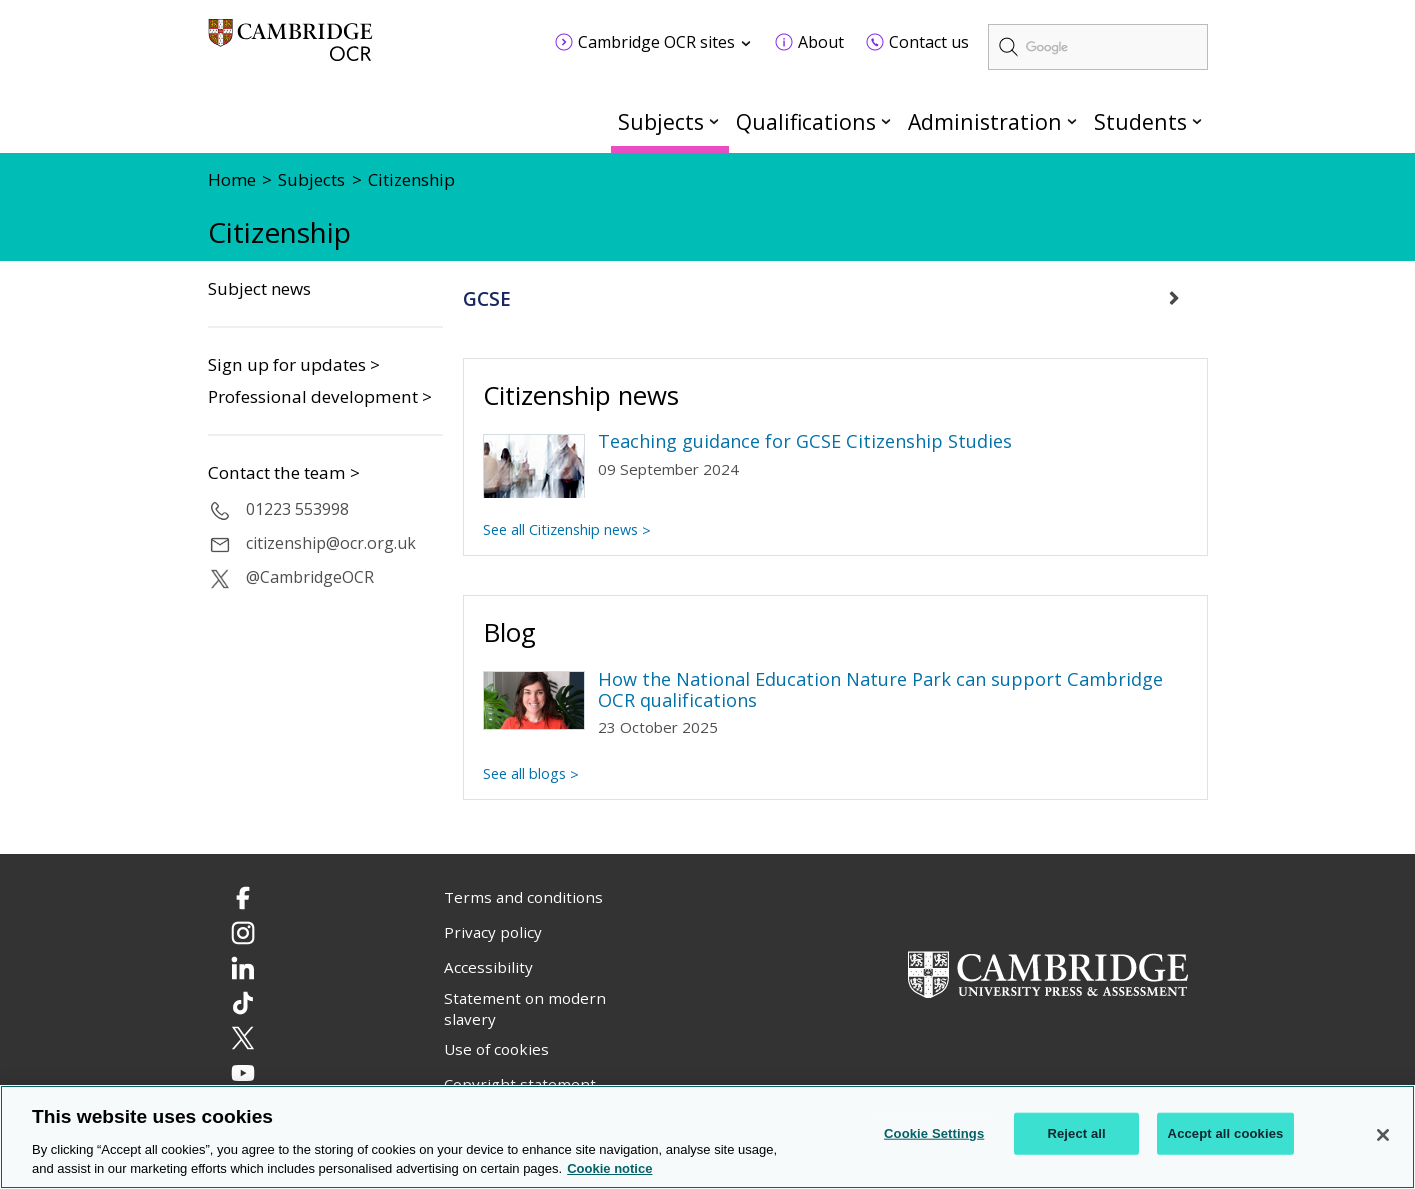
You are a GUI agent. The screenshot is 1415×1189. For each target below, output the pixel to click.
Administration (985, 121)
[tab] (835, 299)
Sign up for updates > (294, 364)
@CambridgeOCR (310, 577)
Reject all (1076, 1134)
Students (1140, 121)
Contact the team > (284, 473)
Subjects (661, 121)
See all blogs (524, 773)
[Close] (1383, 1136)
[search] (1098, 47)
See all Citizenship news (560, 529)
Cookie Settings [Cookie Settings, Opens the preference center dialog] (934, 1134)
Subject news (259, 289)
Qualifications (806, 121)
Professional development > (320, 396)
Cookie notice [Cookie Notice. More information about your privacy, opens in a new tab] (609, 1170)
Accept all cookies (1226, 1134)
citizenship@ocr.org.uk (331, 543)
